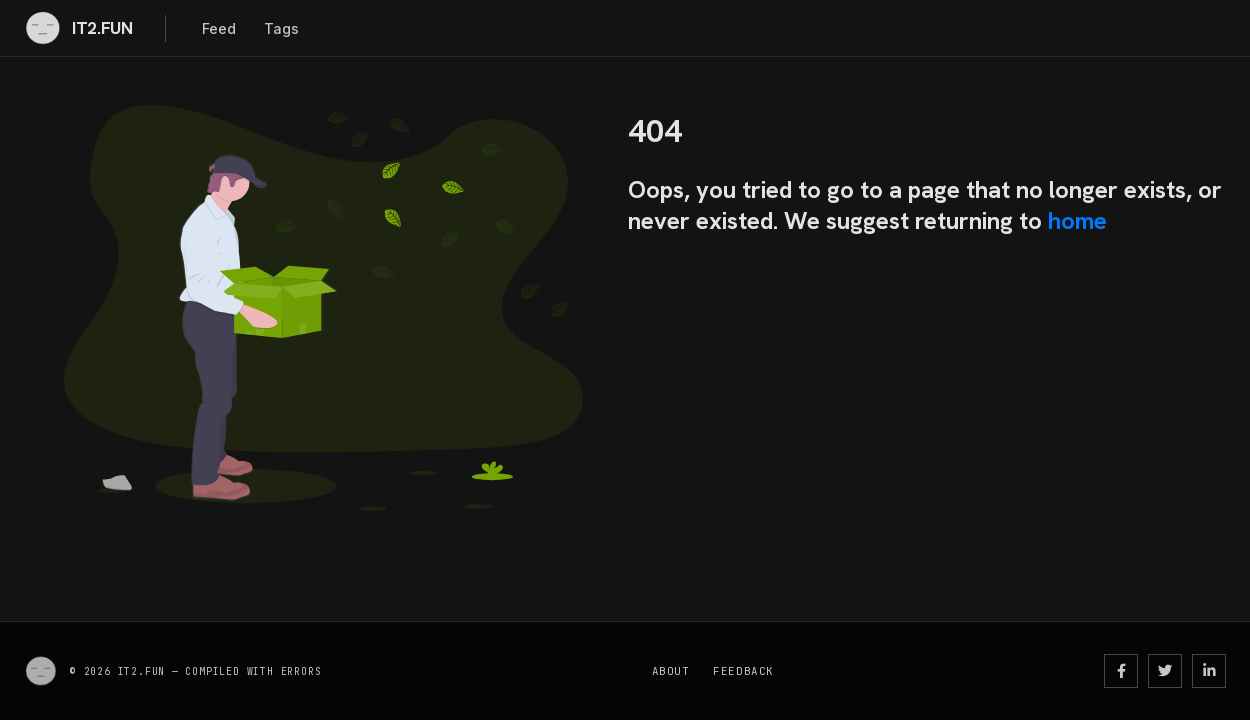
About (671, 671)
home (1077, 220)
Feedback (743, 671)
